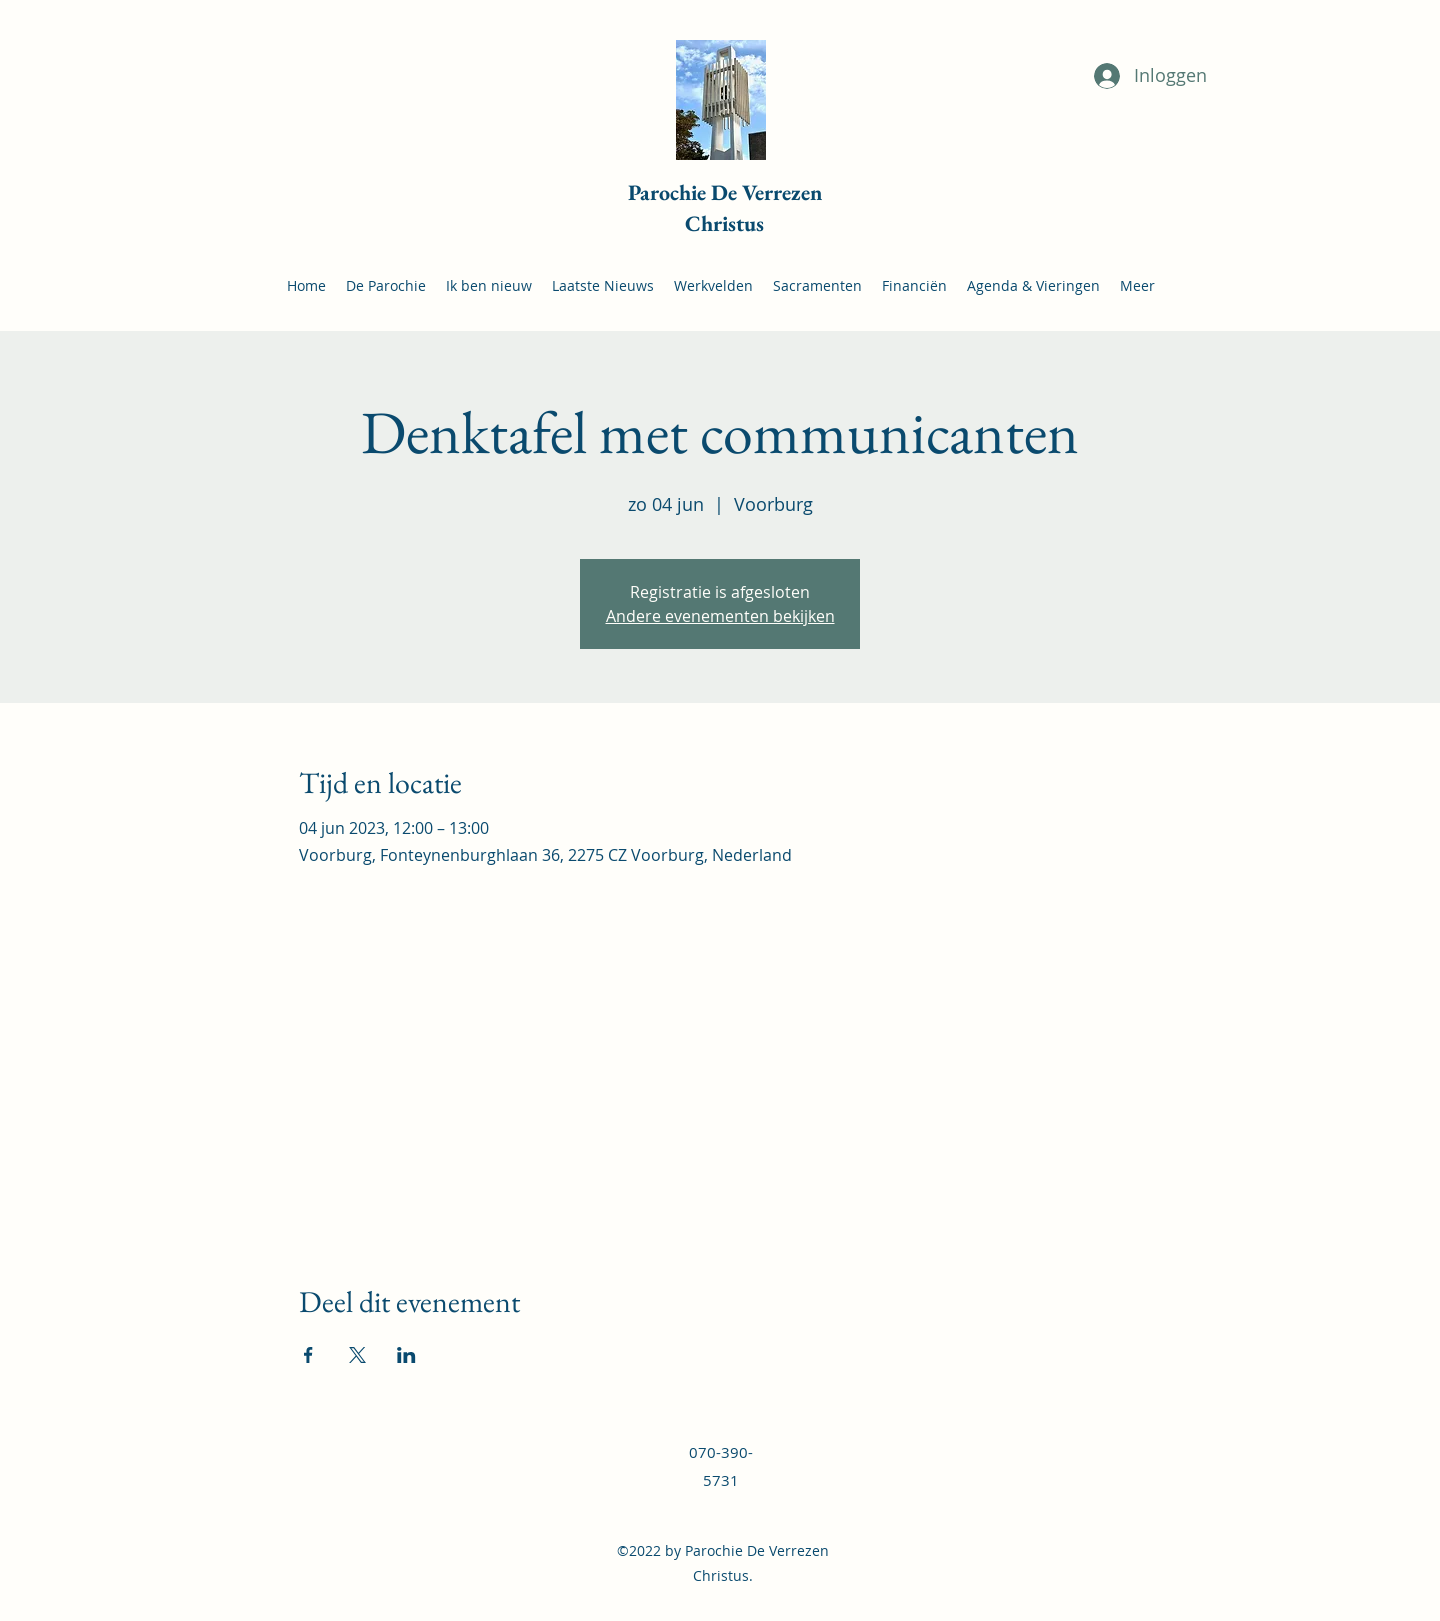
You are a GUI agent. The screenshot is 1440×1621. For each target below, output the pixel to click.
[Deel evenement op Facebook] (308, 1355)
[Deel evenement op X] (357, 1355)
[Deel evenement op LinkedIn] (406, 1355)
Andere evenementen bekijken (720, 616)
